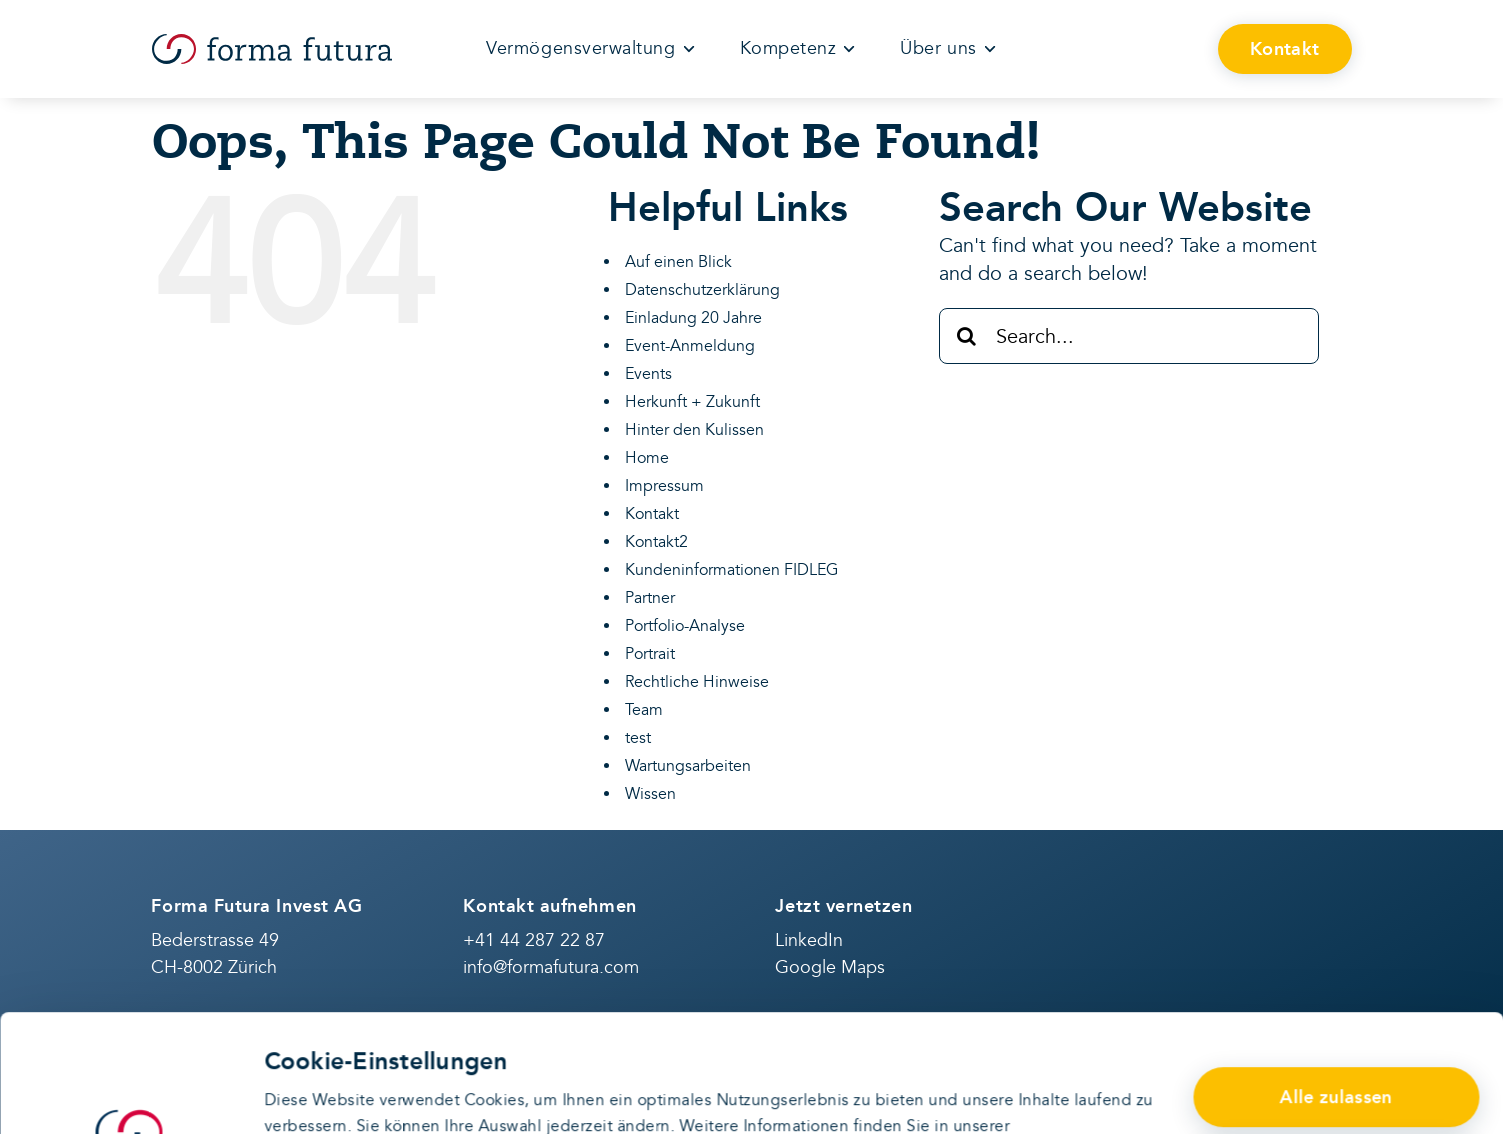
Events (648, 374)
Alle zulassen (1336, 980)
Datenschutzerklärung (346, 1034)
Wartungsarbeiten (688, 766)
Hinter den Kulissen (694, 430)
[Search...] (1129, 336)
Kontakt (652, 514)
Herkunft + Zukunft (692, 402)
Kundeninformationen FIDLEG (731, 570)
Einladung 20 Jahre (693, 318)
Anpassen (1336, 1049)
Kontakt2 (656, 542)
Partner (650, 598)
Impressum (664, 486)
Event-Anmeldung (690, 346)
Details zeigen (317, 1093)
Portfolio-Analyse (685, 626)
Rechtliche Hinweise (697, 682)
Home (647, 458)
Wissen (650, 794)
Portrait (650, 654)
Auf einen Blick (678, 262)
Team (644, 710)
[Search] (967, 336)
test (638, 738)
